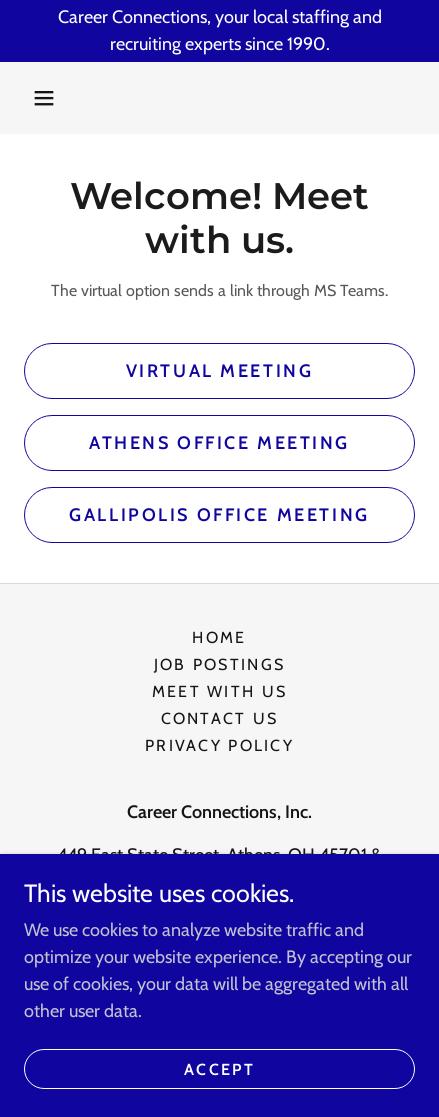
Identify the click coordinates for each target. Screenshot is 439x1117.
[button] (44, 98)
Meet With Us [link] (219, 691)
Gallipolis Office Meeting (219, 515)
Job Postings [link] (219, 664)
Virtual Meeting (220, 371)
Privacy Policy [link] (219, 745)
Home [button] (219, 637)
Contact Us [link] (220, 718)
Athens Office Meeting (219, 443)
